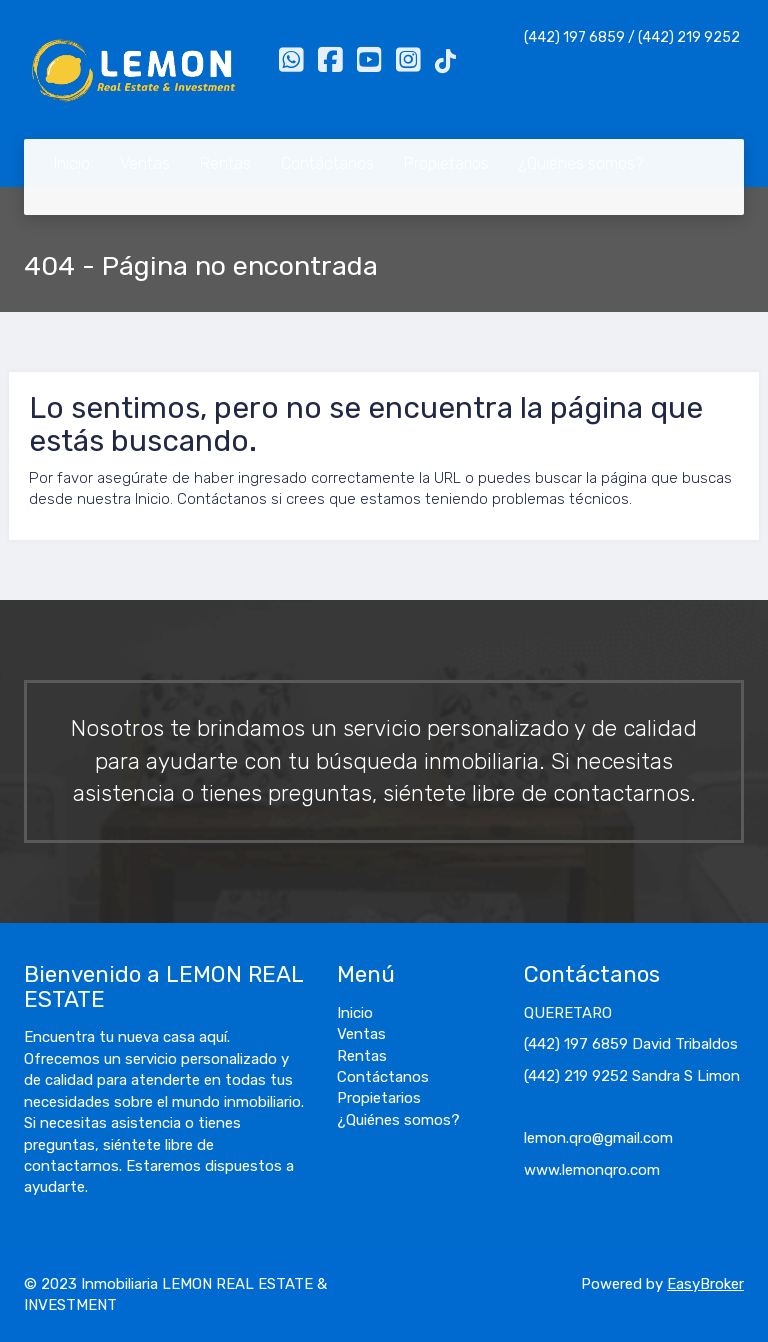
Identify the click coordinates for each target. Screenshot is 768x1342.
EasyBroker (705, 1284)
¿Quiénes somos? (581, 163)
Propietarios (446, 163)
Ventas (145, 163)
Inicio (72, 163)
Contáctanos (327, 163)
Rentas (225, 163)
